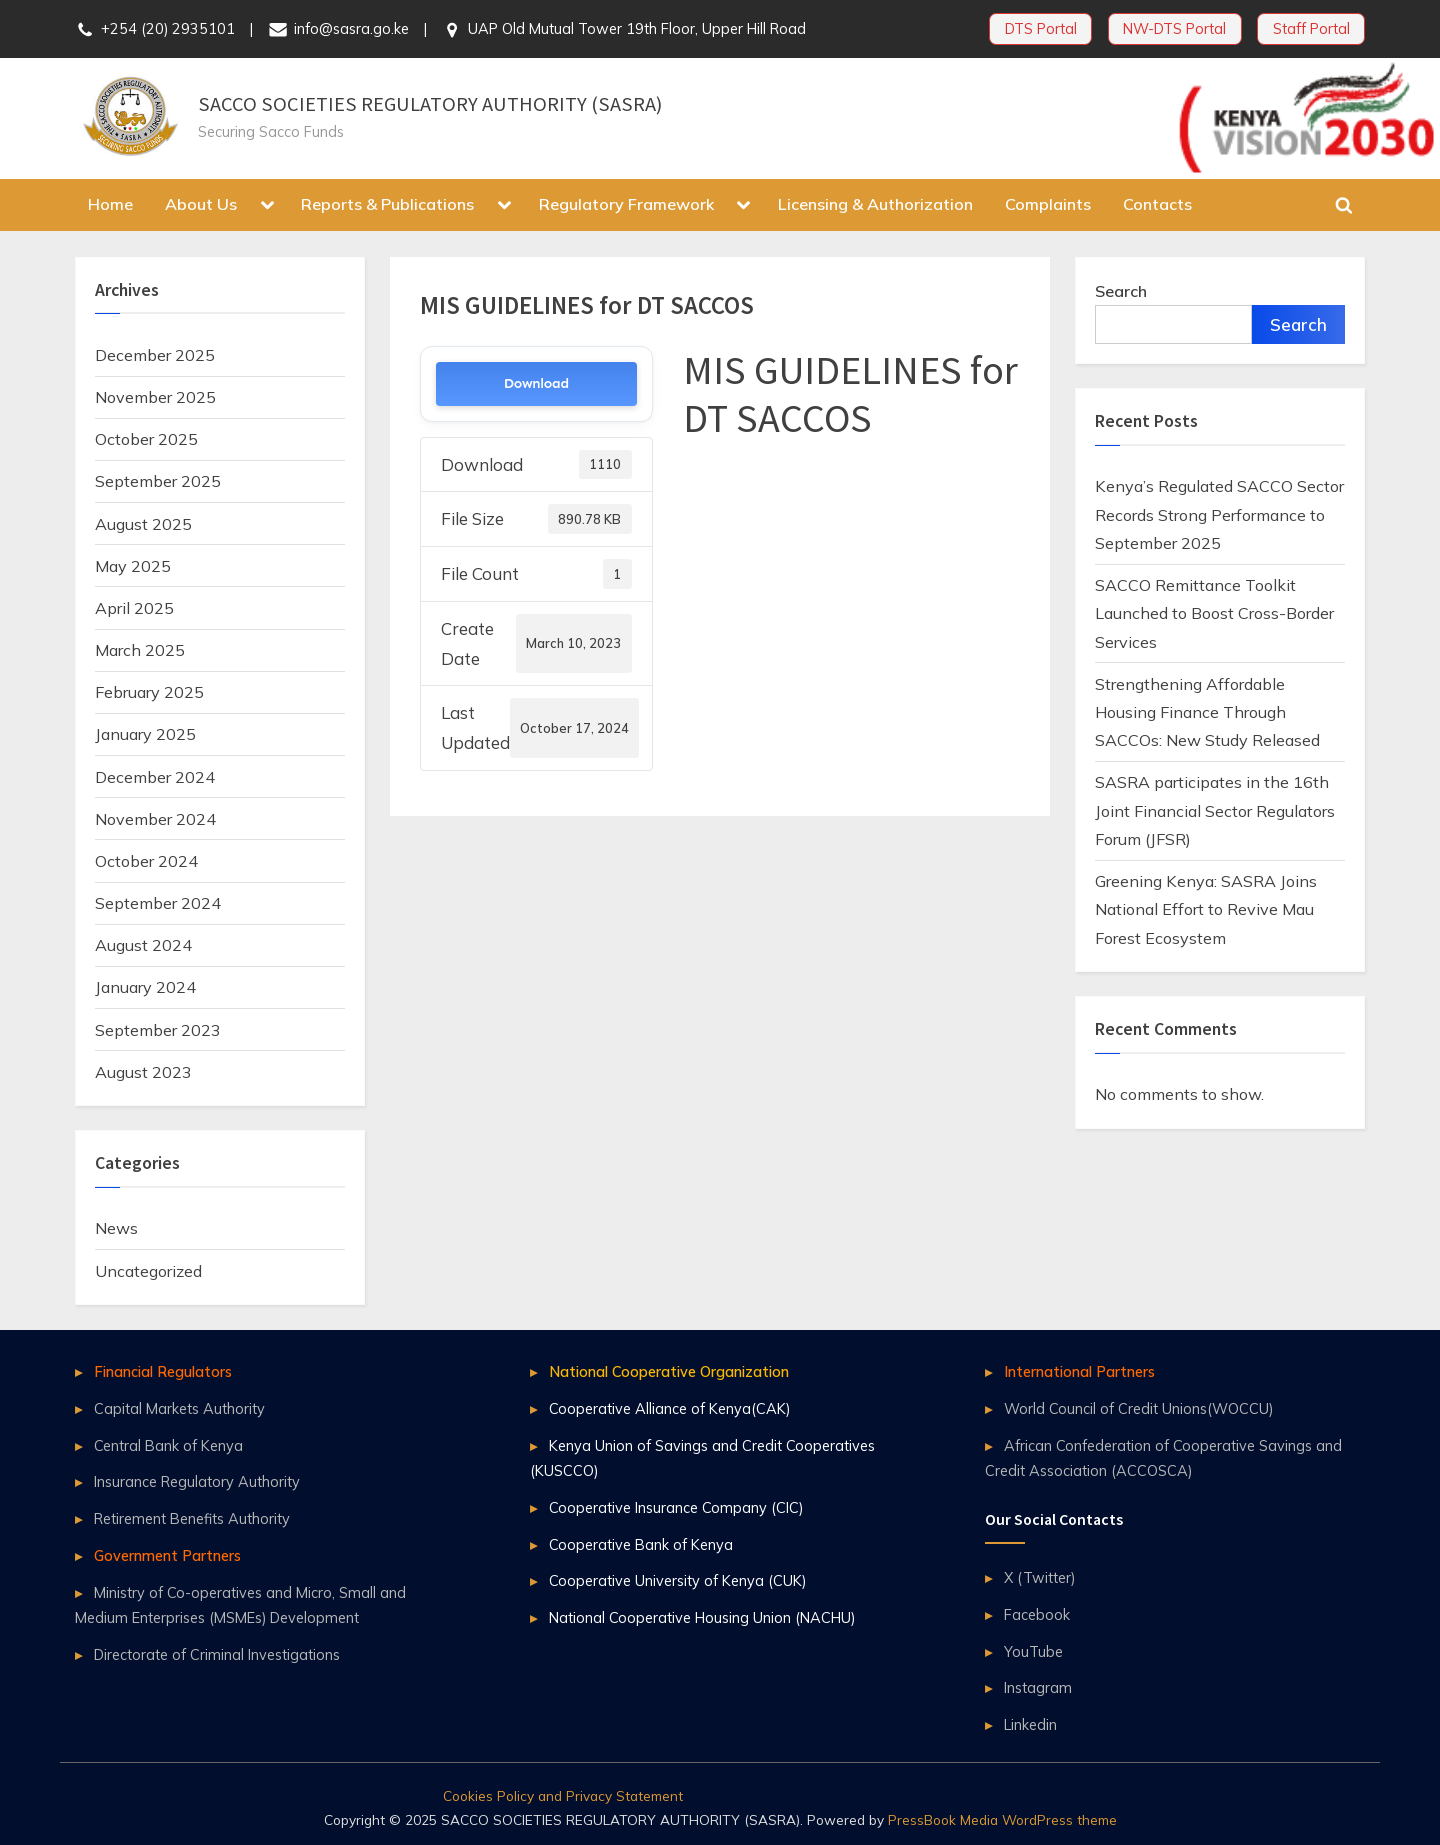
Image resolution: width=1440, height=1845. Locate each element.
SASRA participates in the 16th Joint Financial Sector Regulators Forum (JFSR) (1215, 810)
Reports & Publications (387, 204)
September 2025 (158, 481)
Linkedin (1030, 1724)
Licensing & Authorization (875, 204)
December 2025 (155, 355)
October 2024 (146, 861)
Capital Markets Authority (179, 1408)
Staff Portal (1311, 28)
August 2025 (143, 524)
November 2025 (155, 397)
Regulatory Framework (626, 204)
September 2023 (158, 1030)
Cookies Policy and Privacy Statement (563, 1795)
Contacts (1157, 204)
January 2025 (145, 734)
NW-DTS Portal (1174, 28)
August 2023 (143, 1072)
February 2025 (149, 692)
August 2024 (143, 945)
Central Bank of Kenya (168, 1445)
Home (110, 204)
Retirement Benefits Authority (192, 1518)
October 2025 (146, 439)
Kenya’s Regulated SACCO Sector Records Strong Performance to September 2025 (1219, 514)
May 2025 (133, 566)
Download (536, 383)
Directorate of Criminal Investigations (217, 1654)
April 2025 (134, 608)
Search (1121, 291)
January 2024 (145, 987)
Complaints (1048, 204)
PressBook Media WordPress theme (1002, 1819)
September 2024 (158, 903)
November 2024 (155, 819)
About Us (201, 204)
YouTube (1033, 1651)
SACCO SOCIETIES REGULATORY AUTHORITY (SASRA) (430, 104)
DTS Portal (1041, 28)
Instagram (1038, 1687)
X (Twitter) (1039, 1577)
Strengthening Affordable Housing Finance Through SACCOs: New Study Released (1207, 712)
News (116, 1228)
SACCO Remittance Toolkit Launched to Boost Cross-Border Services (1214, 613)
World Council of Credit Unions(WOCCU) (1138, 1408)
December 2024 (155, 777)
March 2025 (140, 650)
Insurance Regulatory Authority (197, 1481)
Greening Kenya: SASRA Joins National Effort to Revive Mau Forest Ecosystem (1206, 909)
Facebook (1037, 1614)
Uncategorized (148, 1271)
